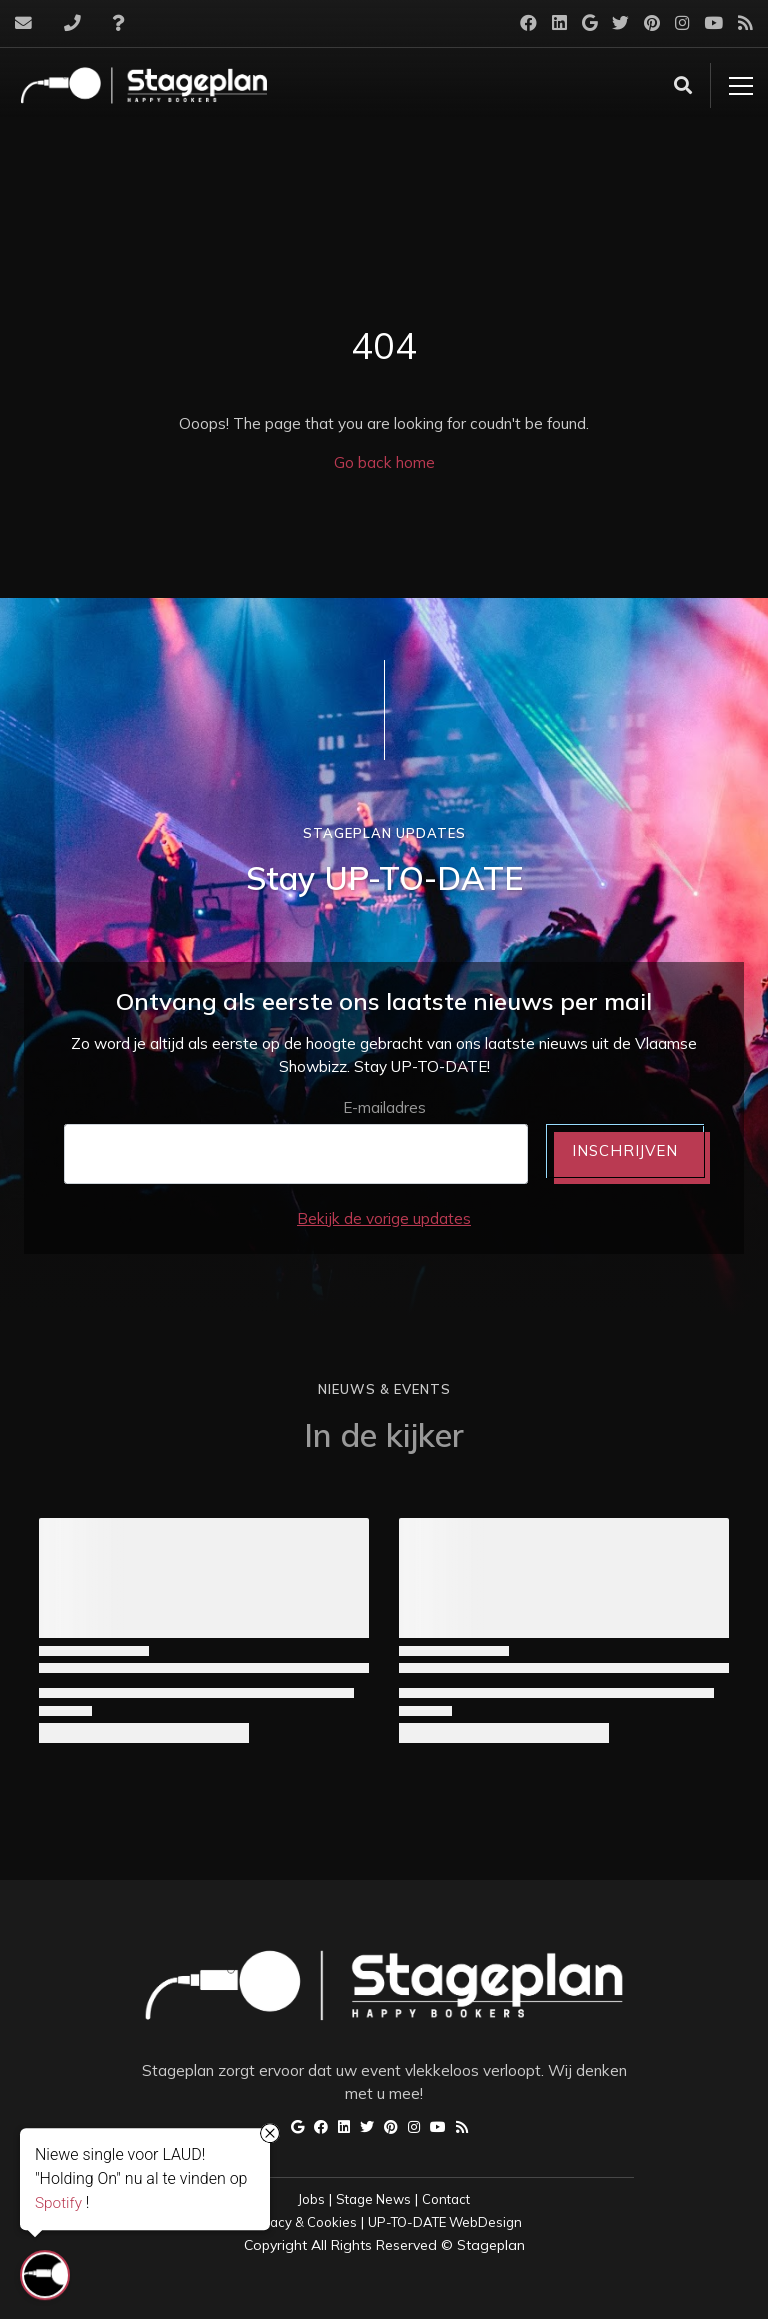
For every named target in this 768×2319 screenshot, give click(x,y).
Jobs (311, 2199)
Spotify (58, 2202)
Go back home (384, 462)
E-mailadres (384, 1107)
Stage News (373, 2199)
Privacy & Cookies (301, 2222)
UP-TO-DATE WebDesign (445, 2222)
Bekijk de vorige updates (384, 1218)
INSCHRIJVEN (625, 1150)
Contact (446, 2199)
